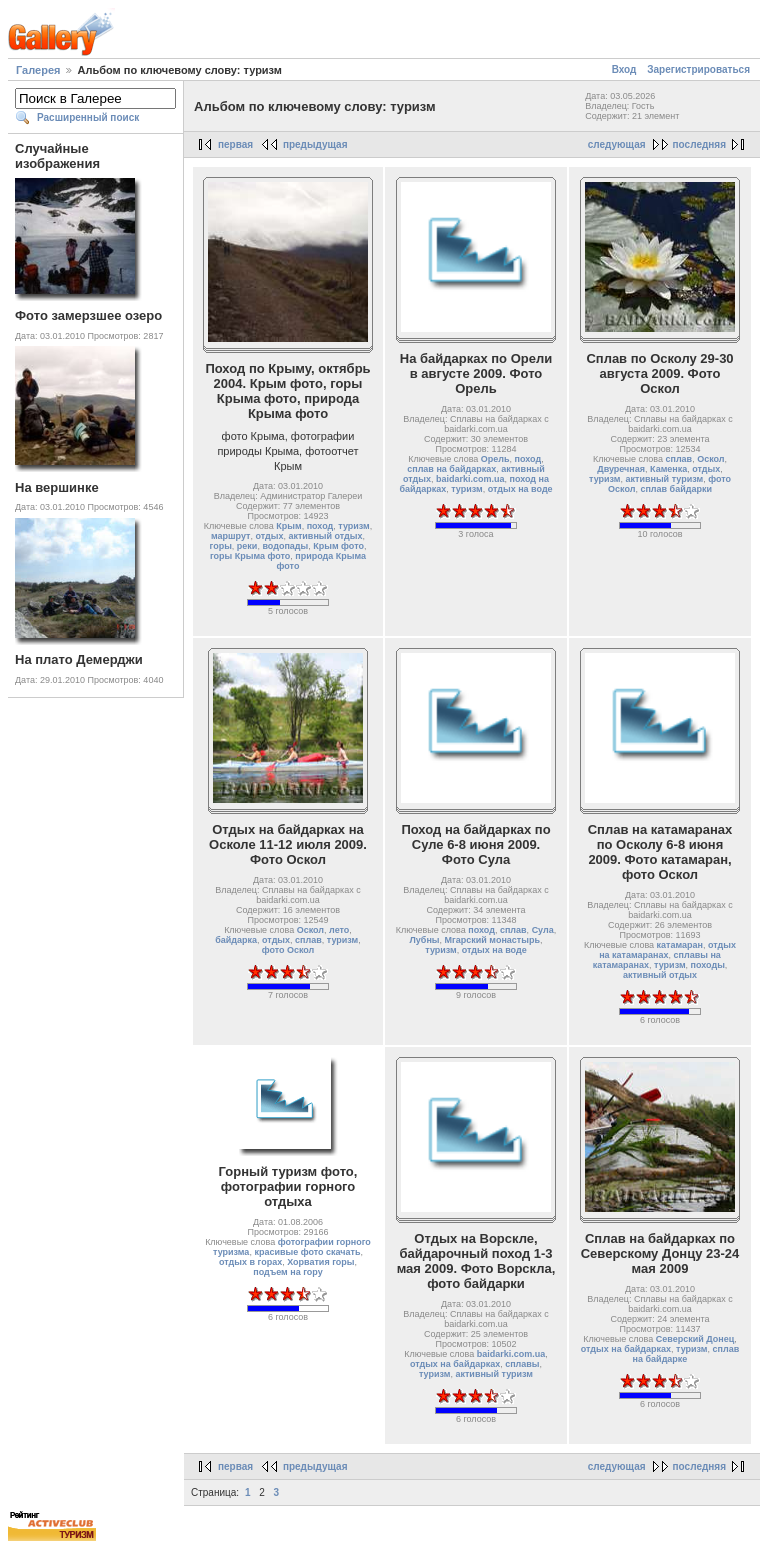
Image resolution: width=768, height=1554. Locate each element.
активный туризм (665, 479)
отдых (269, 536)
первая (235, 144)
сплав (678, 459)
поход (320, 526)
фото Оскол (288, 950)
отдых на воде (520, 489)
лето (339, 930)
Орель (495, 459)
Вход (624, 69)
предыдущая (315, 144)
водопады (285, 546)
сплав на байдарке (686, 1354)
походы (708, 965)
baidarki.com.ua (470, 479)
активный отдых (325, 536)
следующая (617, 144)
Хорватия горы (320, 1262)
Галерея (38, 70)
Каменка (668, 469)
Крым (288, 526)
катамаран (680, 945)
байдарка (236, 940)
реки (247, 546)
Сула (543, 930)
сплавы (522, 1364)
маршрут (230, 536)
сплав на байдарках (451, 469)
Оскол (710, 459)
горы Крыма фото (250, 556)
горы (221, 546)
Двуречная (621, 469)
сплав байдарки (676, 489)
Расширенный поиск (88, 117)
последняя (699, 144)
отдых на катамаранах (667, 950)
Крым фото (338, 546)
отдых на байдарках (455, 1364)
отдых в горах (250, 1262)
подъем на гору (287, 1272)
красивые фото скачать (307, 1252)
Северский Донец (695, 1339)
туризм (353, 526)
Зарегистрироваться (698, 69)
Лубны (425, 940)
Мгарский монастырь (492, 940)
